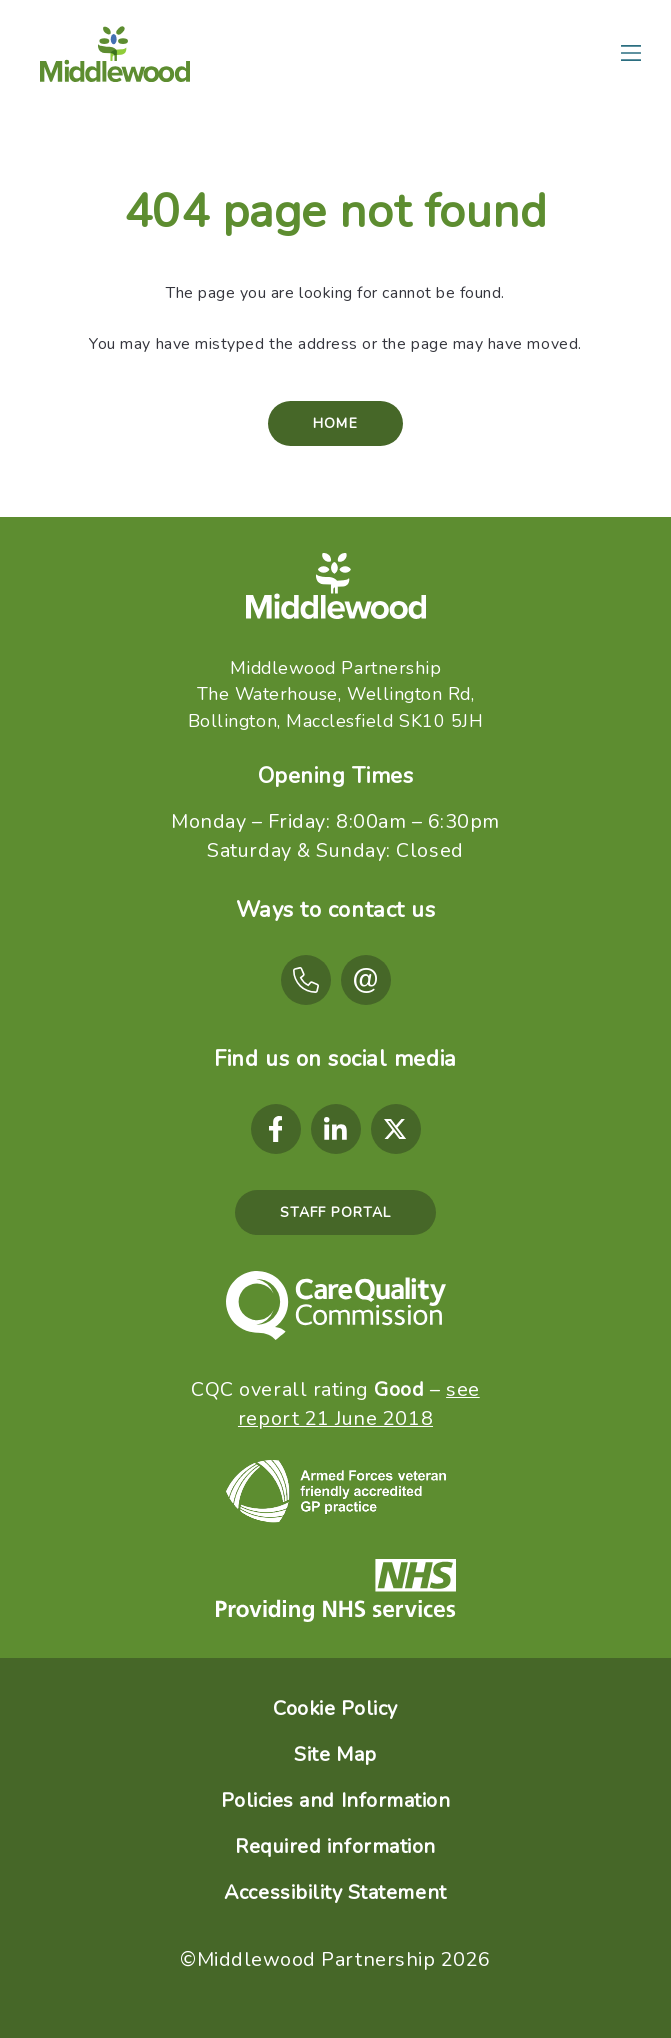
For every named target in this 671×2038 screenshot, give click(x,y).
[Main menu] (631, 53)
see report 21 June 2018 (359, 1404)
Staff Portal (335, 1212)
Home (335, 423)
